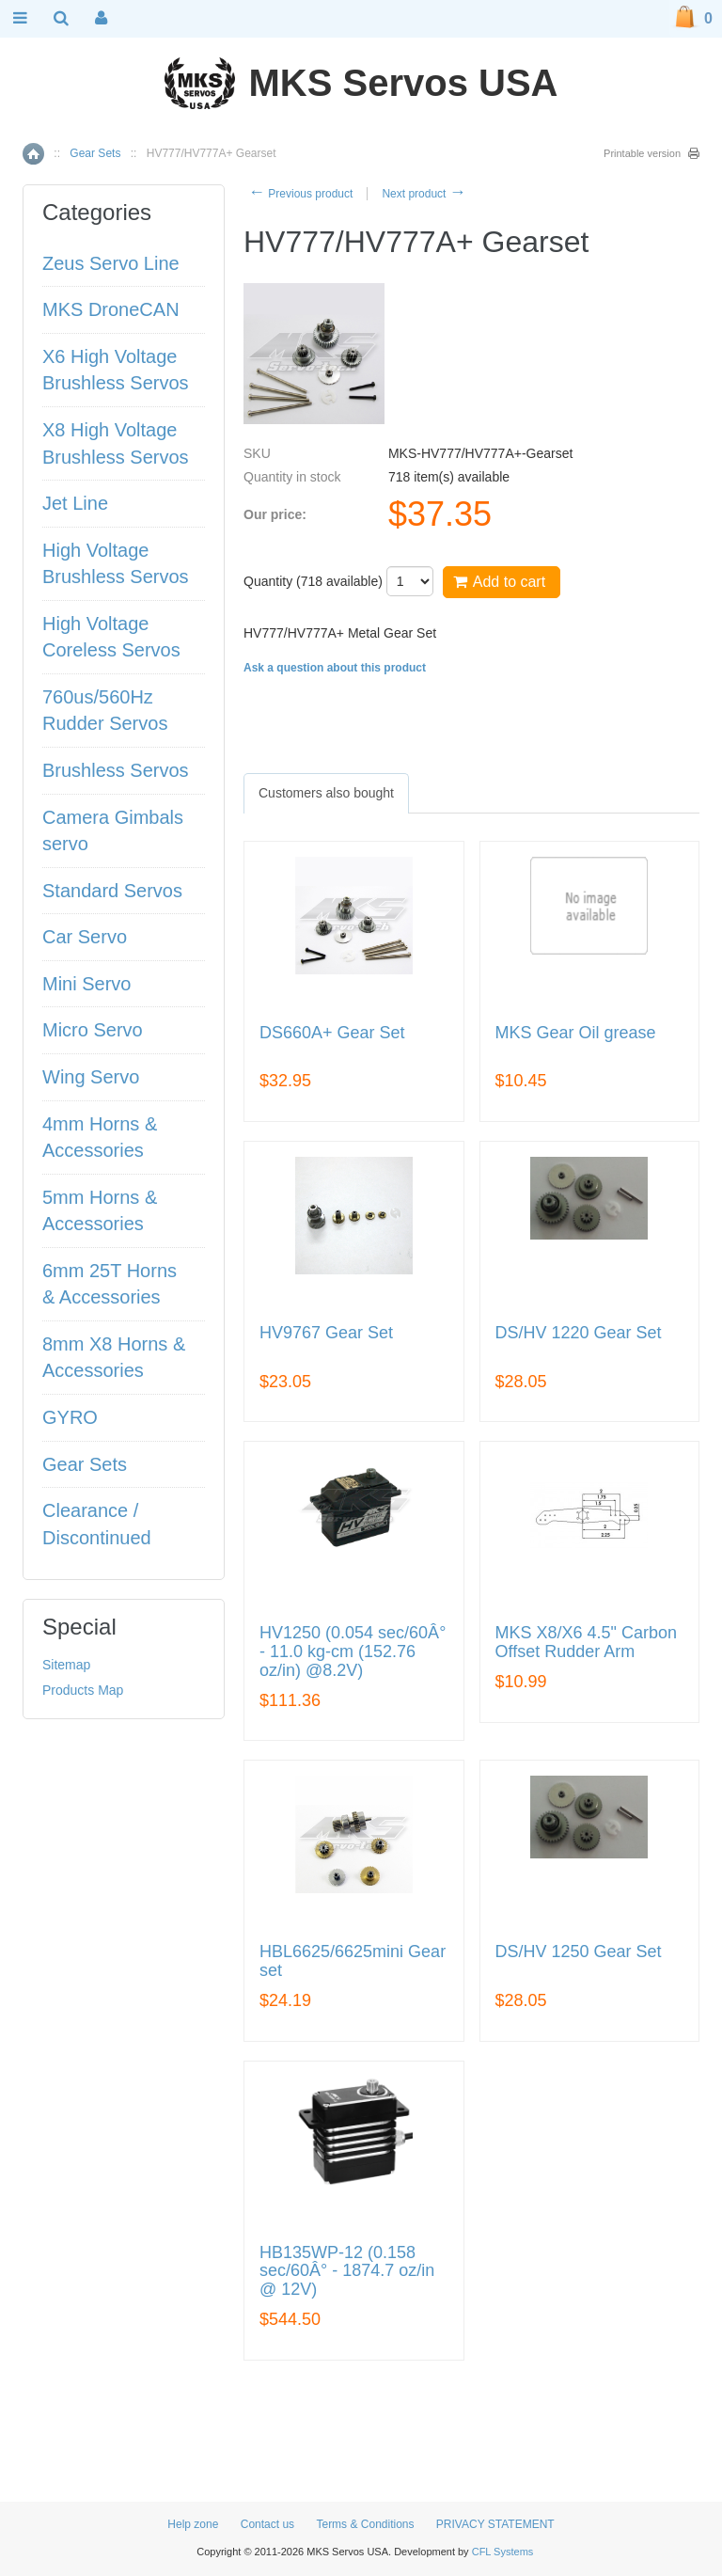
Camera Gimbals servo (112, 831)
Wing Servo (90, 1077)
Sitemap (66, 1664)
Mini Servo (86, 983)
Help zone (192, 2524)
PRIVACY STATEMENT (495, 2524)
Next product (423, 193)
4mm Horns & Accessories (99, 1138)
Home (33, 154)
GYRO (70, 1417)
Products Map (82, 1690)
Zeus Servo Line (111, 263)
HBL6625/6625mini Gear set (352, 1961)
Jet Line (75, 503)
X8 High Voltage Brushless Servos (115, 443)
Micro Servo (92, 1029)
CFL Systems (503, 2551)
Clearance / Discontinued (96, 1524)
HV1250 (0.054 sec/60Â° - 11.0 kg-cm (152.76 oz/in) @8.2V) (352, 1652)
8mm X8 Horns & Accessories (113, 1358)
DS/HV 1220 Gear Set (578, 1333)
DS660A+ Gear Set (332, 1033)
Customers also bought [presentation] (326, 792)
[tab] (326, 793)
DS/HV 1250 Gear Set (578, 1952)
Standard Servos (112, 890)
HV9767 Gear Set (326, 1333)
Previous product (300, 193)
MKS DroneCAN (111, 309)
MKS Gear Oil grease (575, 1033)
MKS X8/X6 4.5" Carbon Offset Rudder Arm (586, 1642)
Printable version (642, 153)
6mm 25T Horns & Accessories (109, 1284)
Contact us (267, 2524)
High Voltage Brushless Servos (115, 564)
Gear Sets (95, 153)
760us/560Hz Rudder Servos (104, 711)
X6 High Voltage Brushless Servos (115, 370)
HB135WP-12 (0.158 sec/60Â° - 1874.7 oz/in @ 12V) (346, 2271)
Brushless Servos (115, 770)
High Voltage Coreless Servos (111, 637)
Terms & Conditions (365, 2524)
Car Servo (84, 936)
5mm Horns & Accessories (99, 1211)
